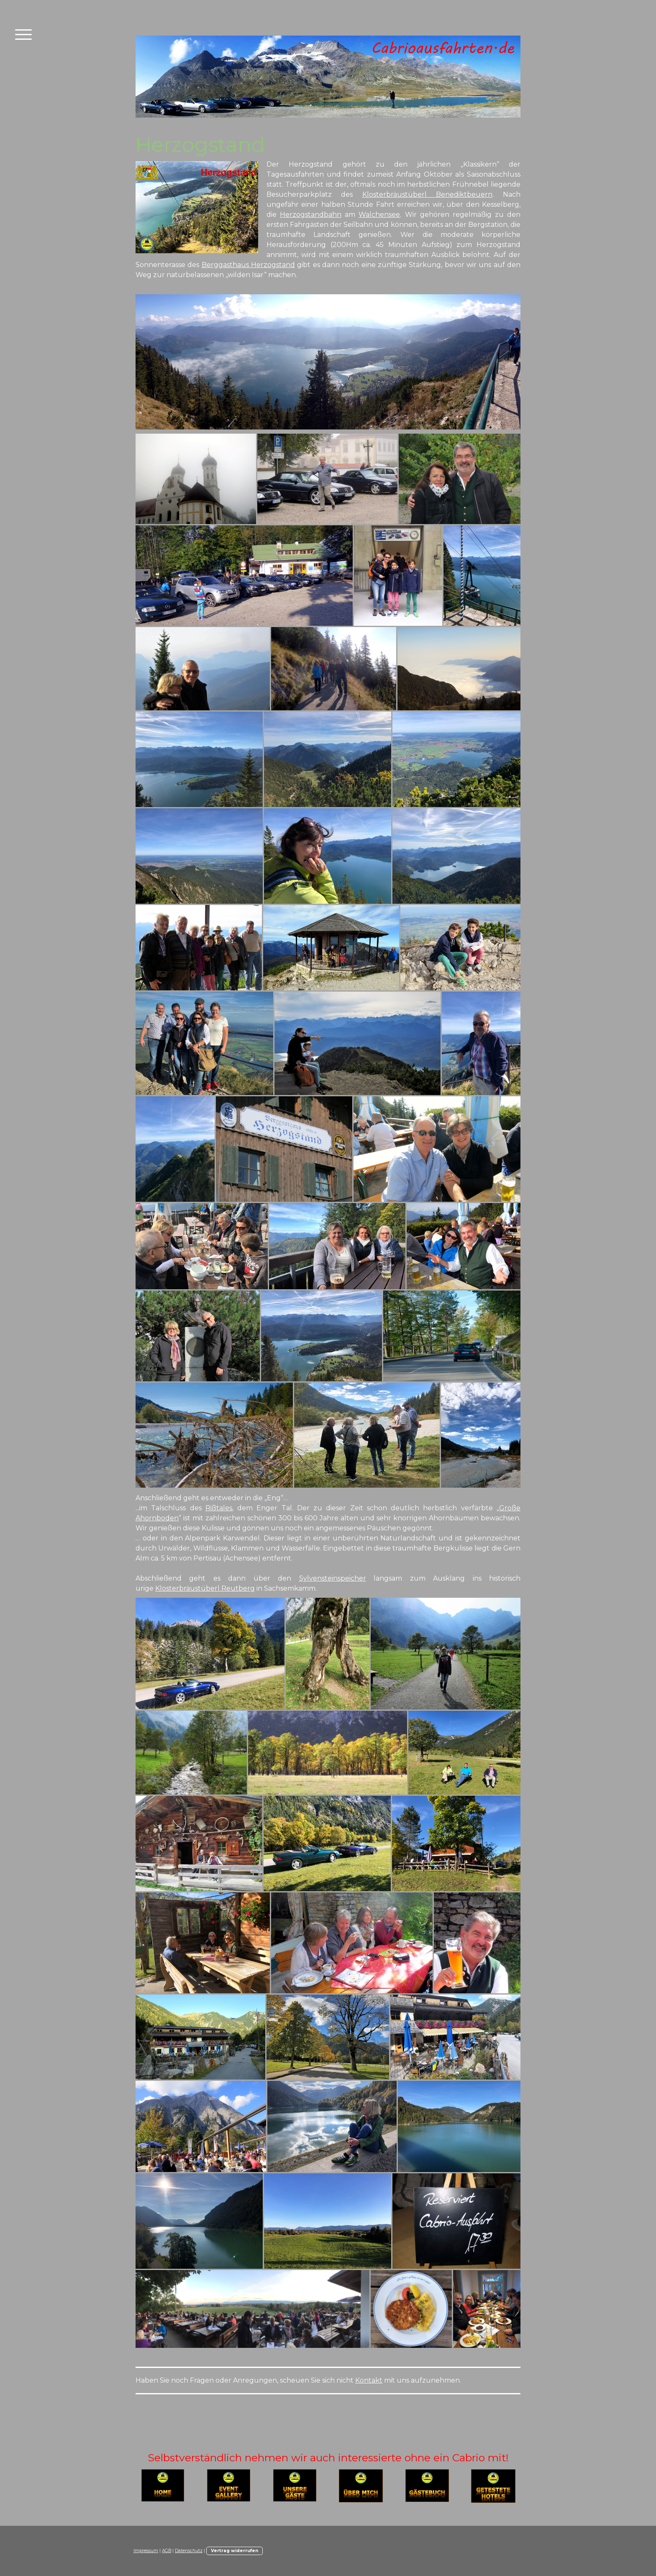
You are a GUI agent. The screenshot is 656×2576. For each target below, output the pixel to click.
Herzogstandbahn (310, 215)
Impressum (145, 2550)
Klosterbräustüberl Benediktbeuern (427, 194)
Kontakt (368, 2380)
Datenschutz (188, 2550)
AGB (166, 2550)
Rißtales (218, 1508)
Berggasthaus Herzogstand (248, 265)
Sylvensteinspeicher (332, 1578)
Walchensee (379, 215)
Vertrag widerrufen (234, 2550)
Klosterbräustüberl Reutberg (205, 1588)
